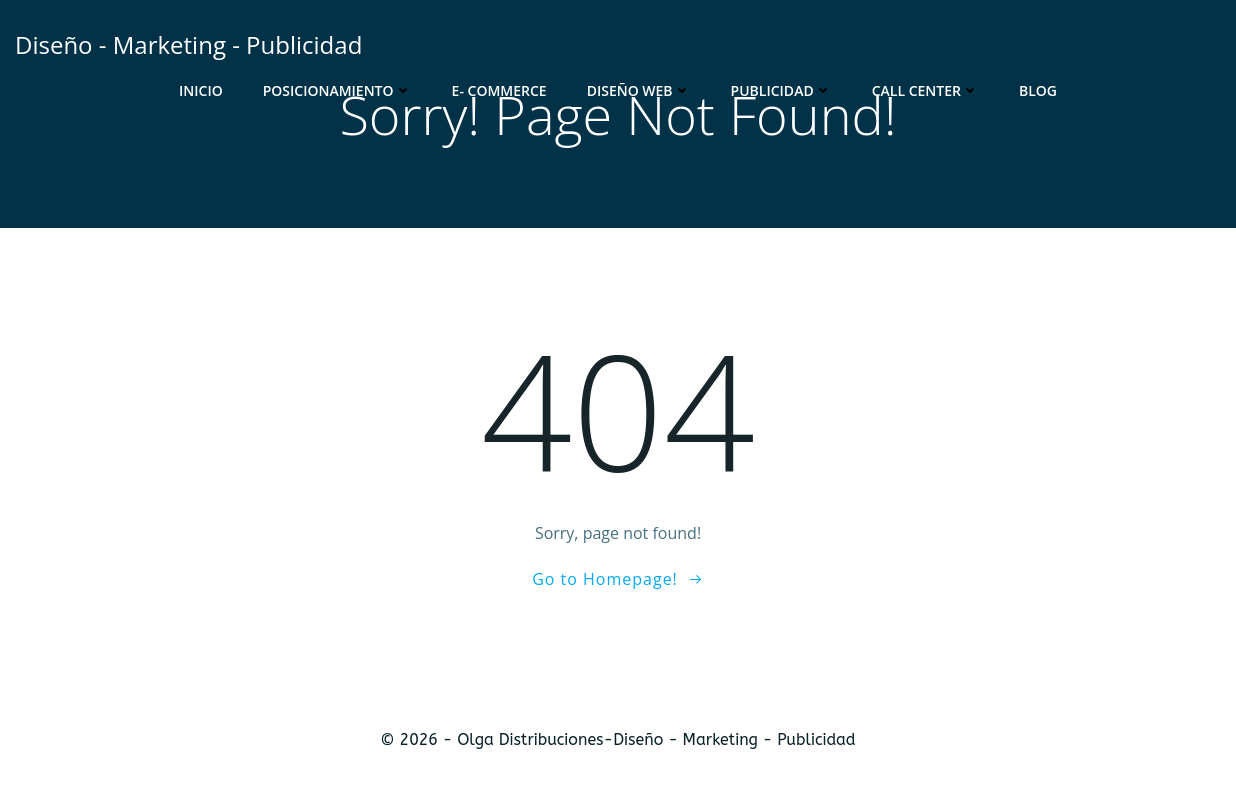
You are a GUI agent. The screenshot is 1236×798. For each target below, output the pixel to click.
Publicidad (781, 90)
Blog (1038, 90)
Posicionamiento (337, 90)
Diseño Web (639, 90)
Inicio (201, 90)
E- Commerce (499, 90)
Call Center (925, 90)
